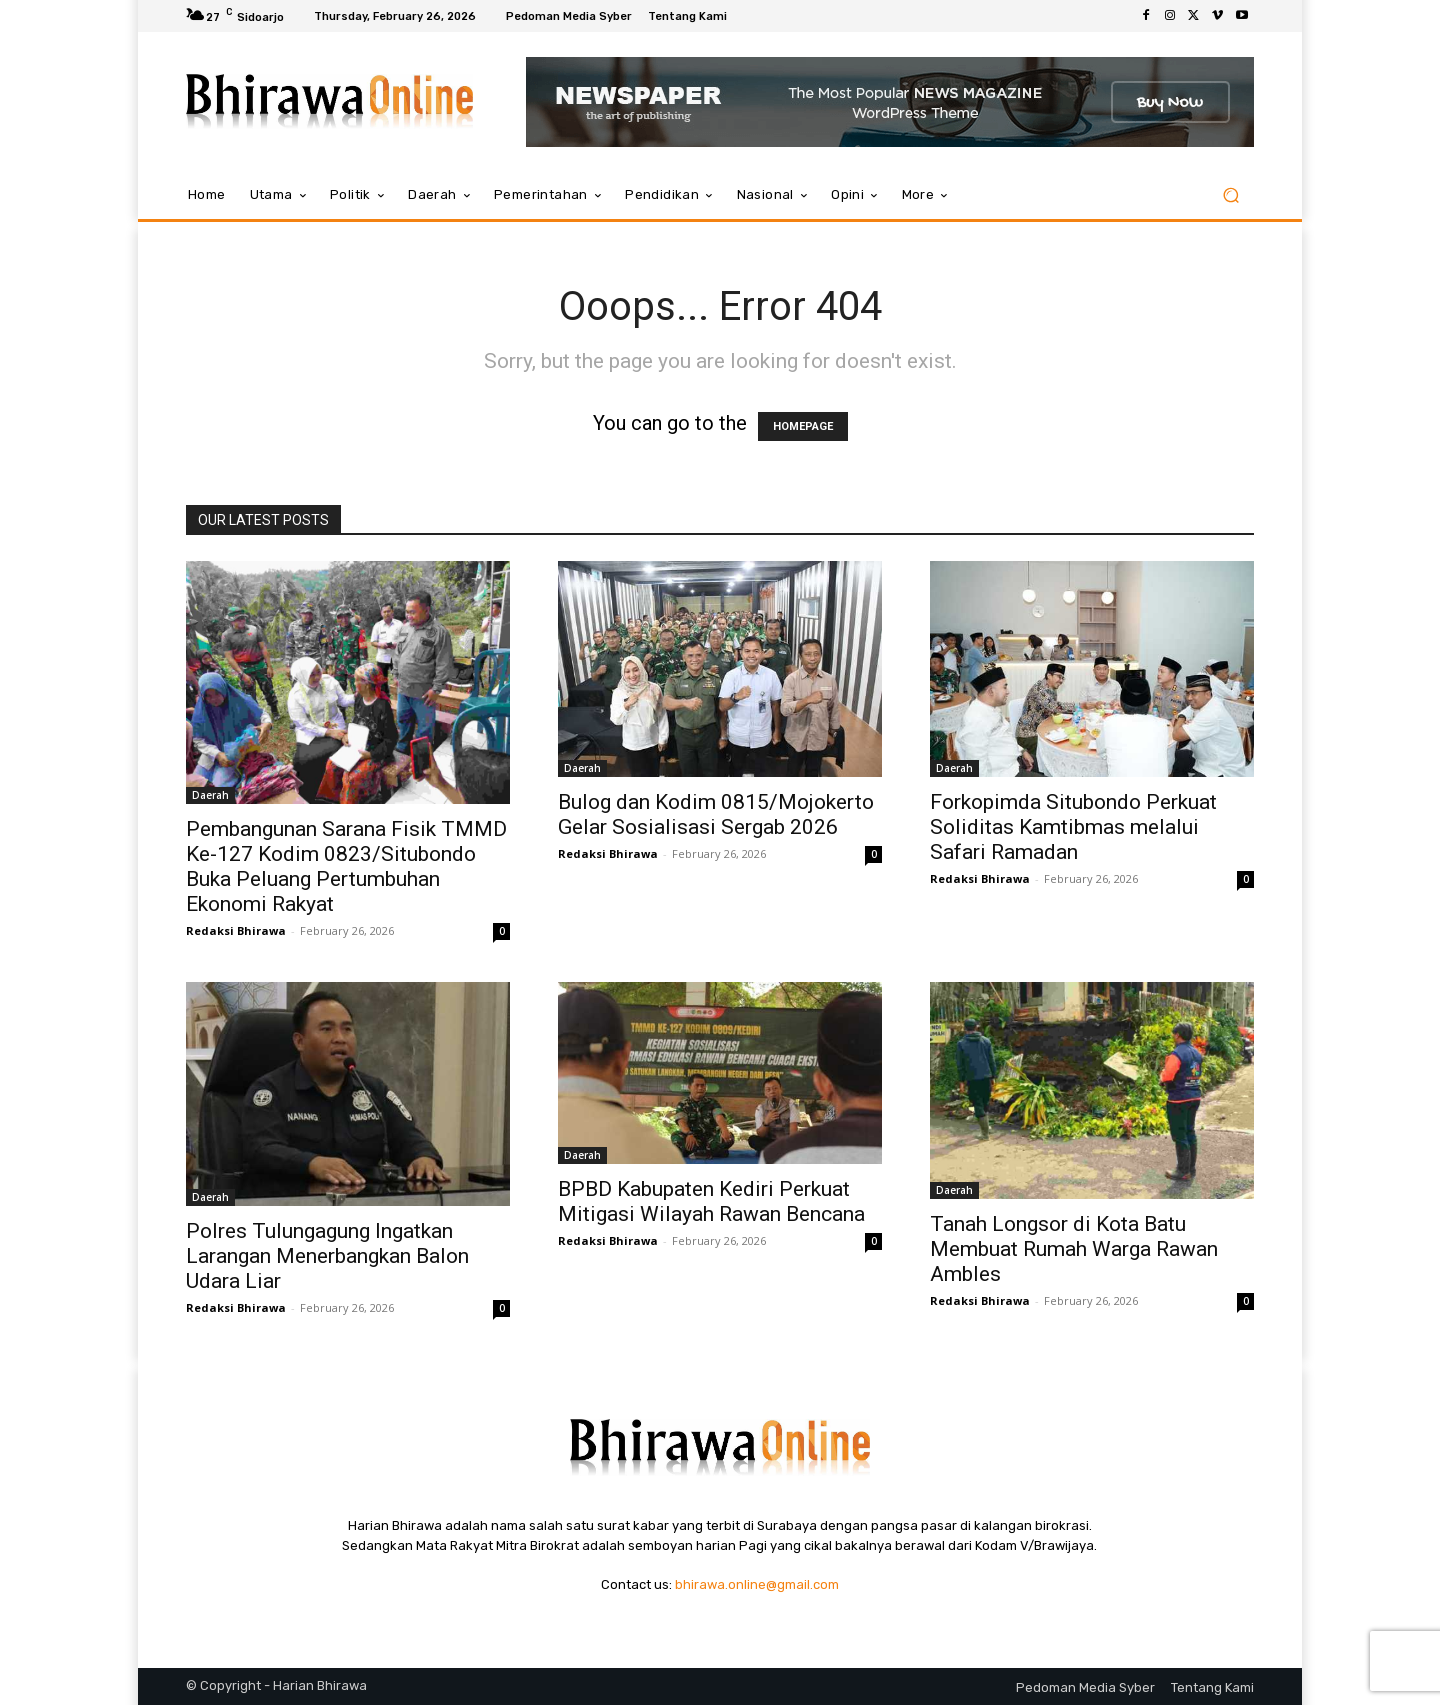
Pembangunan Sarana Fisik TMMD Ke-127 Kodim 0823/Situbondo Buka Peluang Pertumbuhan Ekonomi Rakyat (346, 866)
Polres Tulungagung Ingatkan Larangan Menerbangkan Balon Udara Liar (327, 1256)
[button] (1230, 195)
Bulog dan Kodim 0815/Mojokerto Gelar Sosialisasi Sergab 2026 (716, 814)
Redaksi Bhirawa (236, 930)
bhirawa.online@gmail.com (757, 1584)
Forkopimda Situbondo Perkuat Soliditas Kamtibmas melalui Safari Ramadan (1073, 827)
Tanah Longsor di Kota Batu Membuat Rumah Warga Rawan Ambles (1074, 1249)
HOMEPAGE (803, 426)
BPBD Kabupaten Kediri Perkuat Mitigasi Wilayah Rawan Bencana (711, 1201)
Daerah (210, 795)
